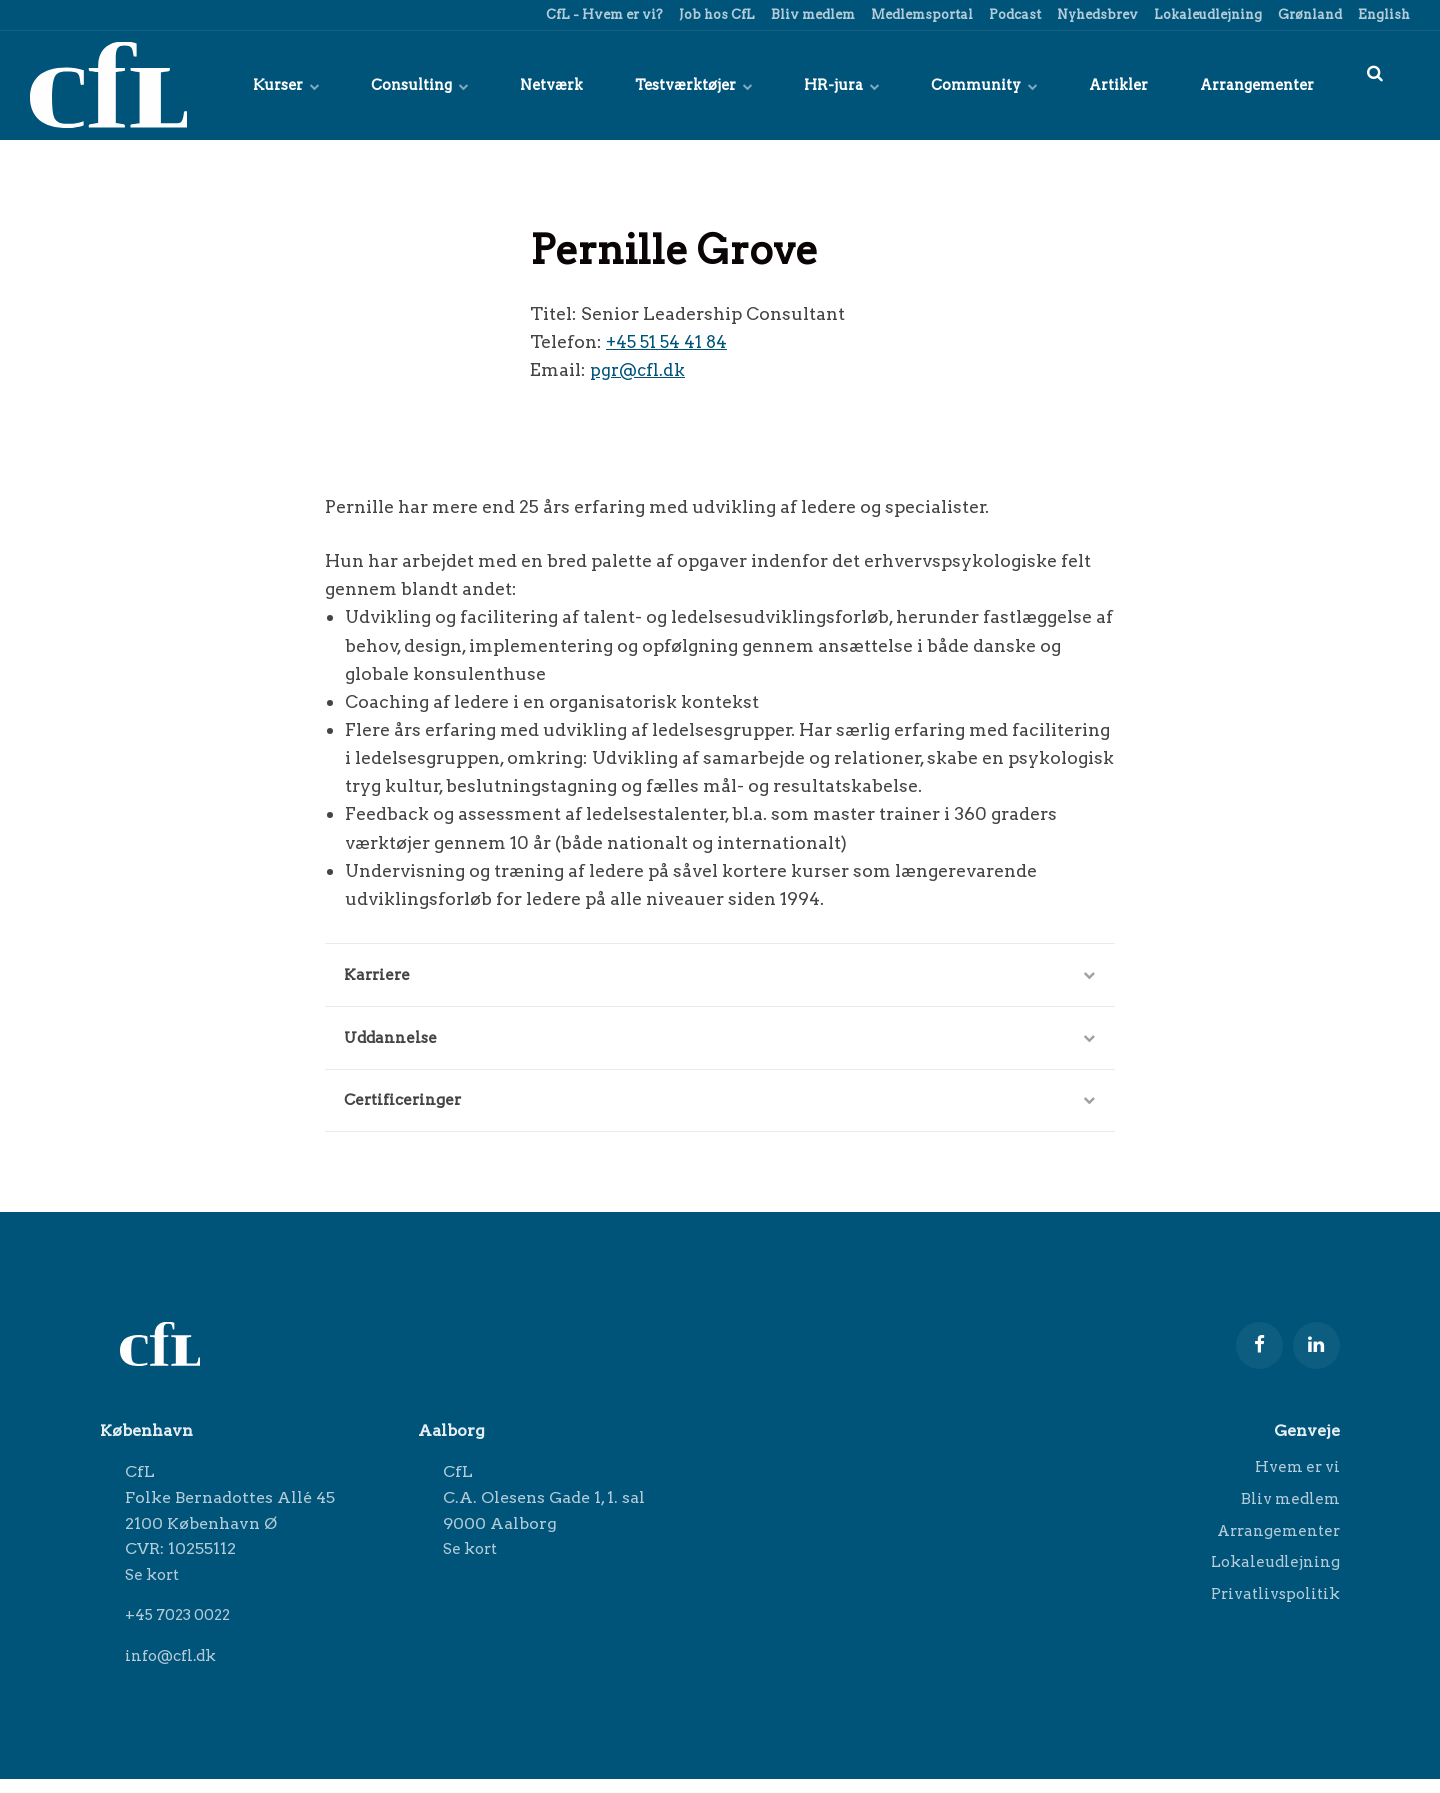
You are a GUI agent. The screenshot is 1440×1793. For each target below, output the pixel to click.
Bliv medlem (811, 14)
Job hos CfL (715, 14)
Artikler (1108, 85)
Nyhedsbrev (1096, 14)
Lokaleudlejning (1206, 14)
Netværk (515, 85)
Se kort (154, 1588)
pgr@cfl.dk (638, 369)
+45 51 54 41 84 (669, 341)
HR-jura (820, 85)
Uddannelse (720, 1043)
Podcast (1013, 14)
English (1382, 14)
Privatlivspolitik (1272, 1616)
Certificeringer (720, 1109)
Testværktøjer (665, 85)
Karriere (720, 976)
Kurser (235, 85)
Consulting (376, 85)
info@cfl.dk (174, 1669)
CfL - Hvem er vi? (603, 14)
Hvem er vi (1294, 1483)
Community (967, 85)
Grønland (1308, 14)
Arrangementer (1253, 85)
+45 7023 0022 (182, 1629)
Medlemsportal (920, 14)
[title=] (1375, 85)
